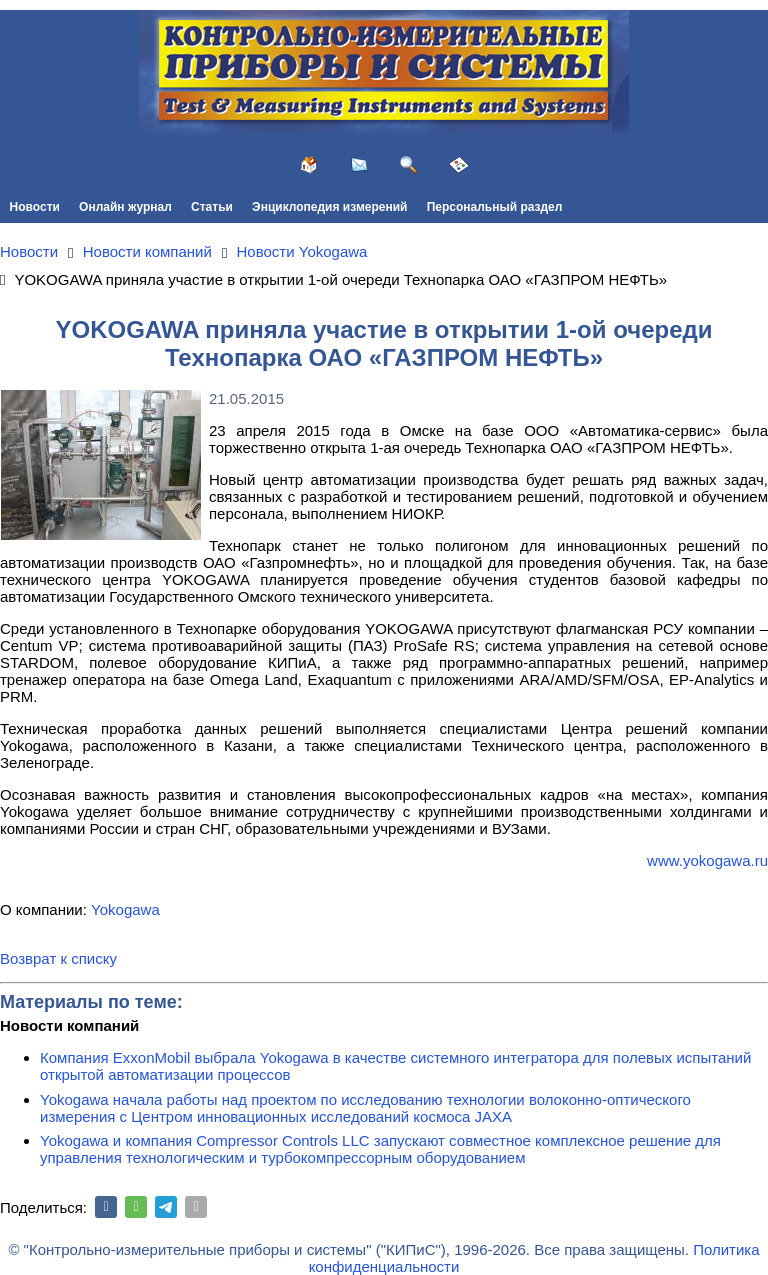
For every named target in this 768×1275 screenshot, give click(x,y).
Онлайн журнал (125, 207)
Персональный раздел (495, 207)
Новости (35, 207)
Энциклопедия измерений (329, 207)
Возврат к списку (58, 958)
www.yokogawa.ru (707, 860)
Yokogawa (125, 909)
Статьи (212, 207)
